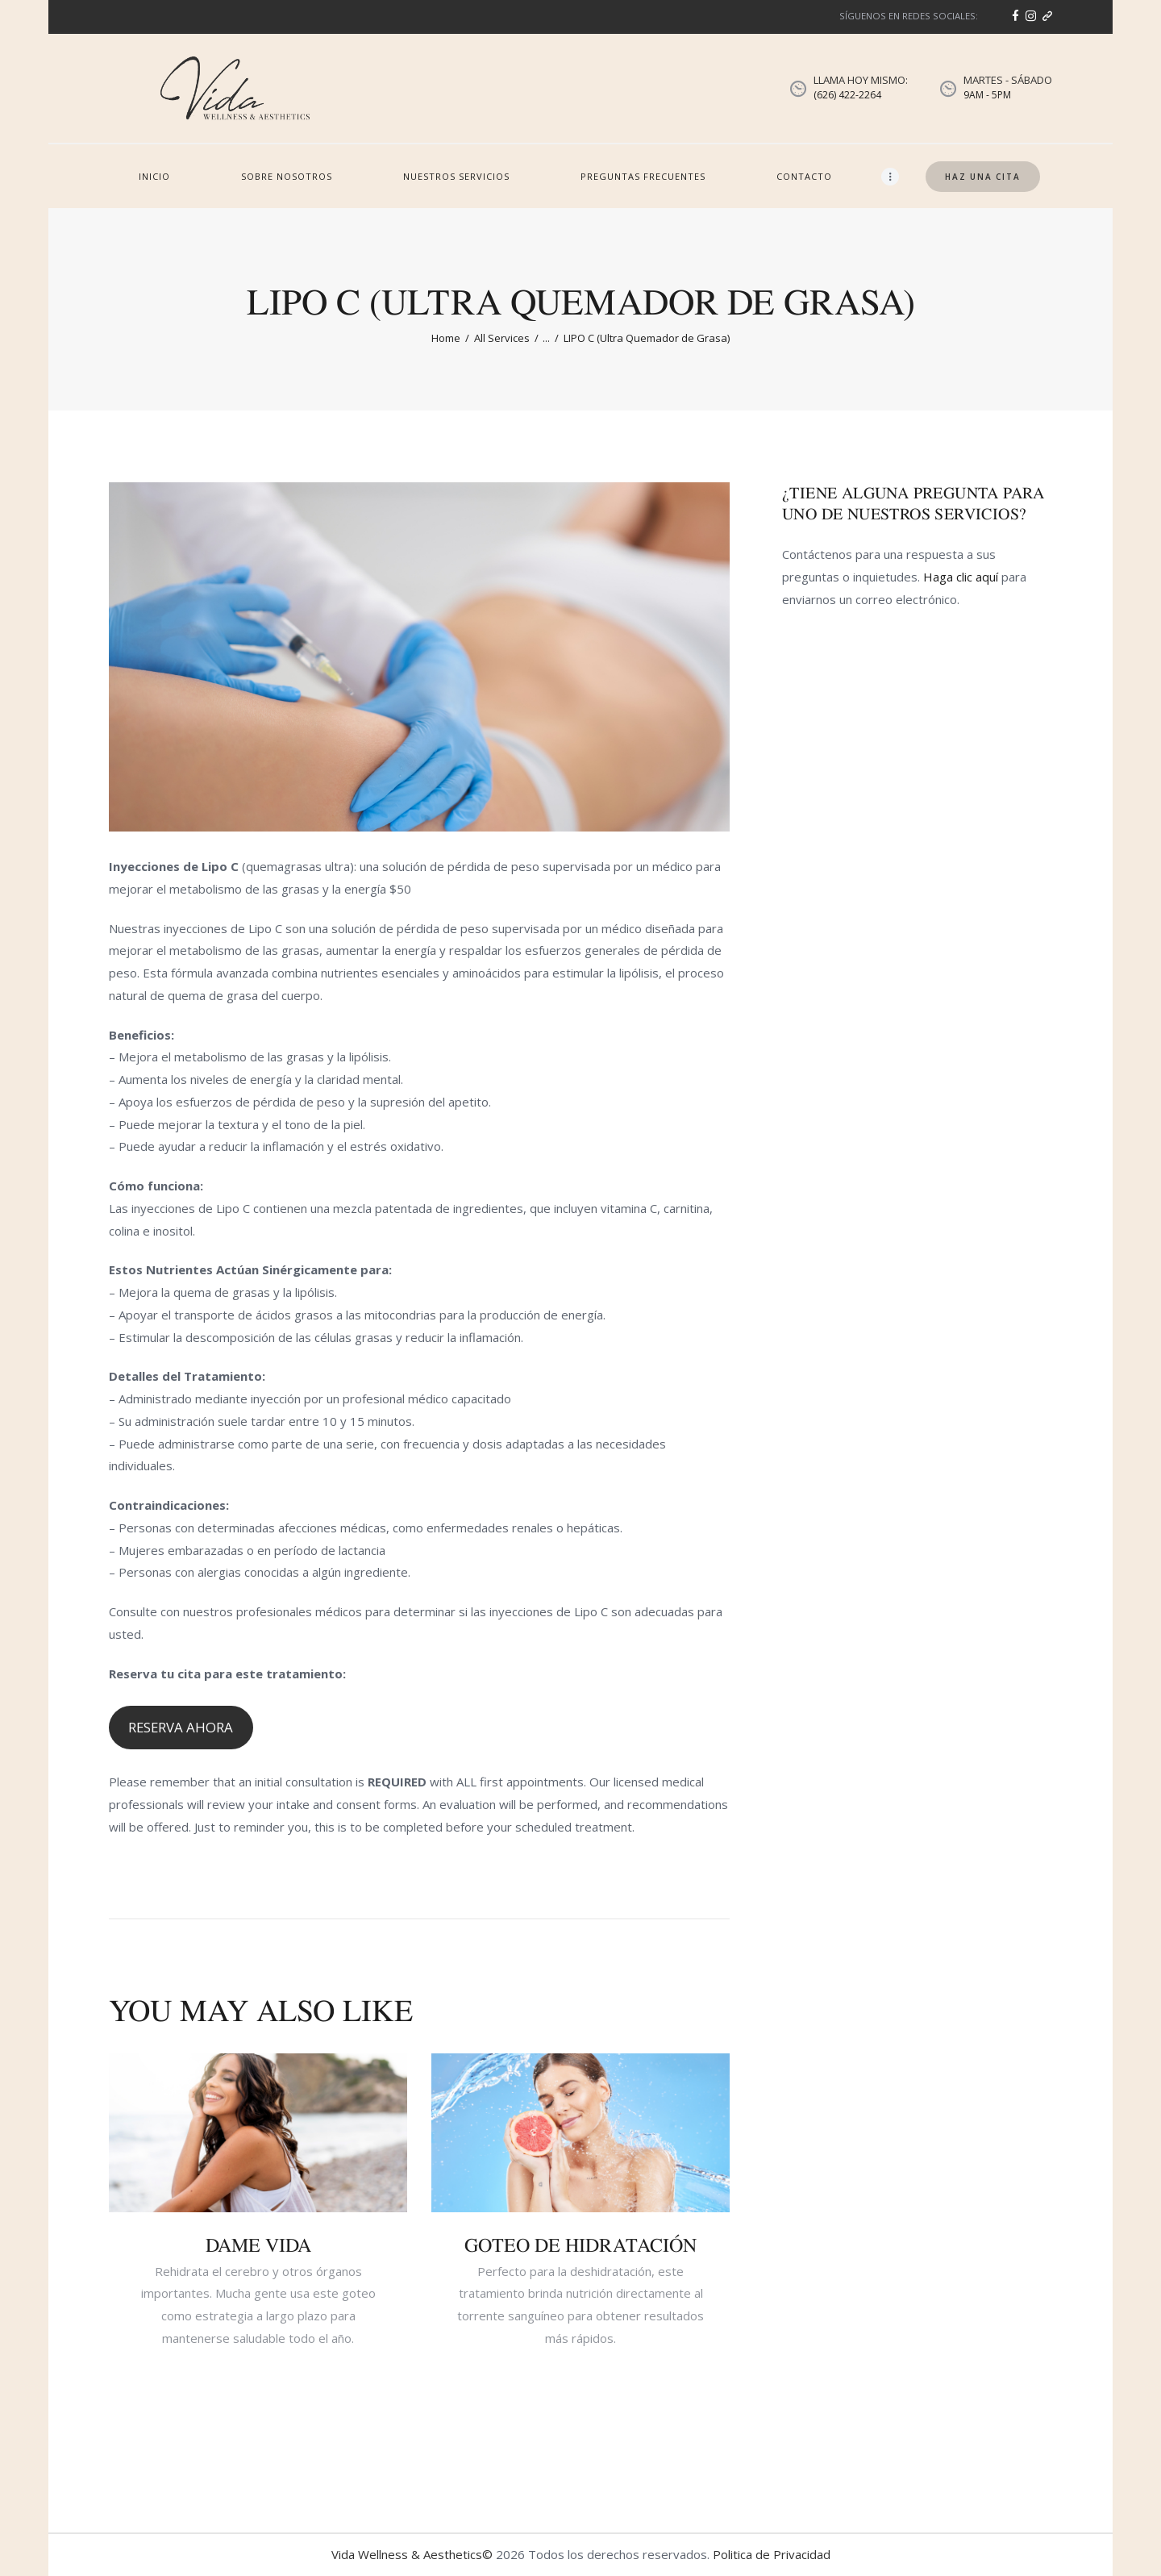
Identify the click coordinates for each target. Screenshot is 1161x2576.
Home (445, 338)
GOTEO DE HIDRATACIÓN (580, 2244)
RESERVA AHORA (180, 1727)
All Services (502, 338)
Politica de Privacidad (771, 2554)
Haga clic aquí (960, 577)
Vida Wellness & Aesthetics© (412, 2554)
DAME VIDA (258, 2244)
